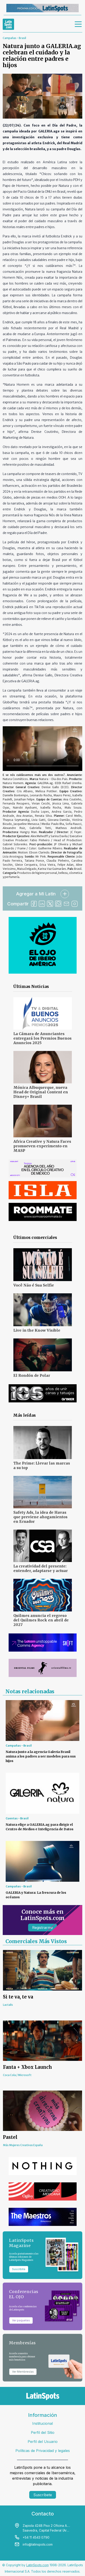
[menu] (78, 24)
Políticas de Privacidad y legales (42, 2450)
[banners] (42, 8)
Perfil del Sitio (42, 2432)
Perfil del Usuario (43, 2441)
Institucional (42, 2423)
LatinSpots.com (37, 2565)
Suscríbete (42, 2495)
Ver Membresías (23, 2371)
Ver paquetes (21, 2320)
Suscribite (18, 2269)
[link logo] (8, 24)
